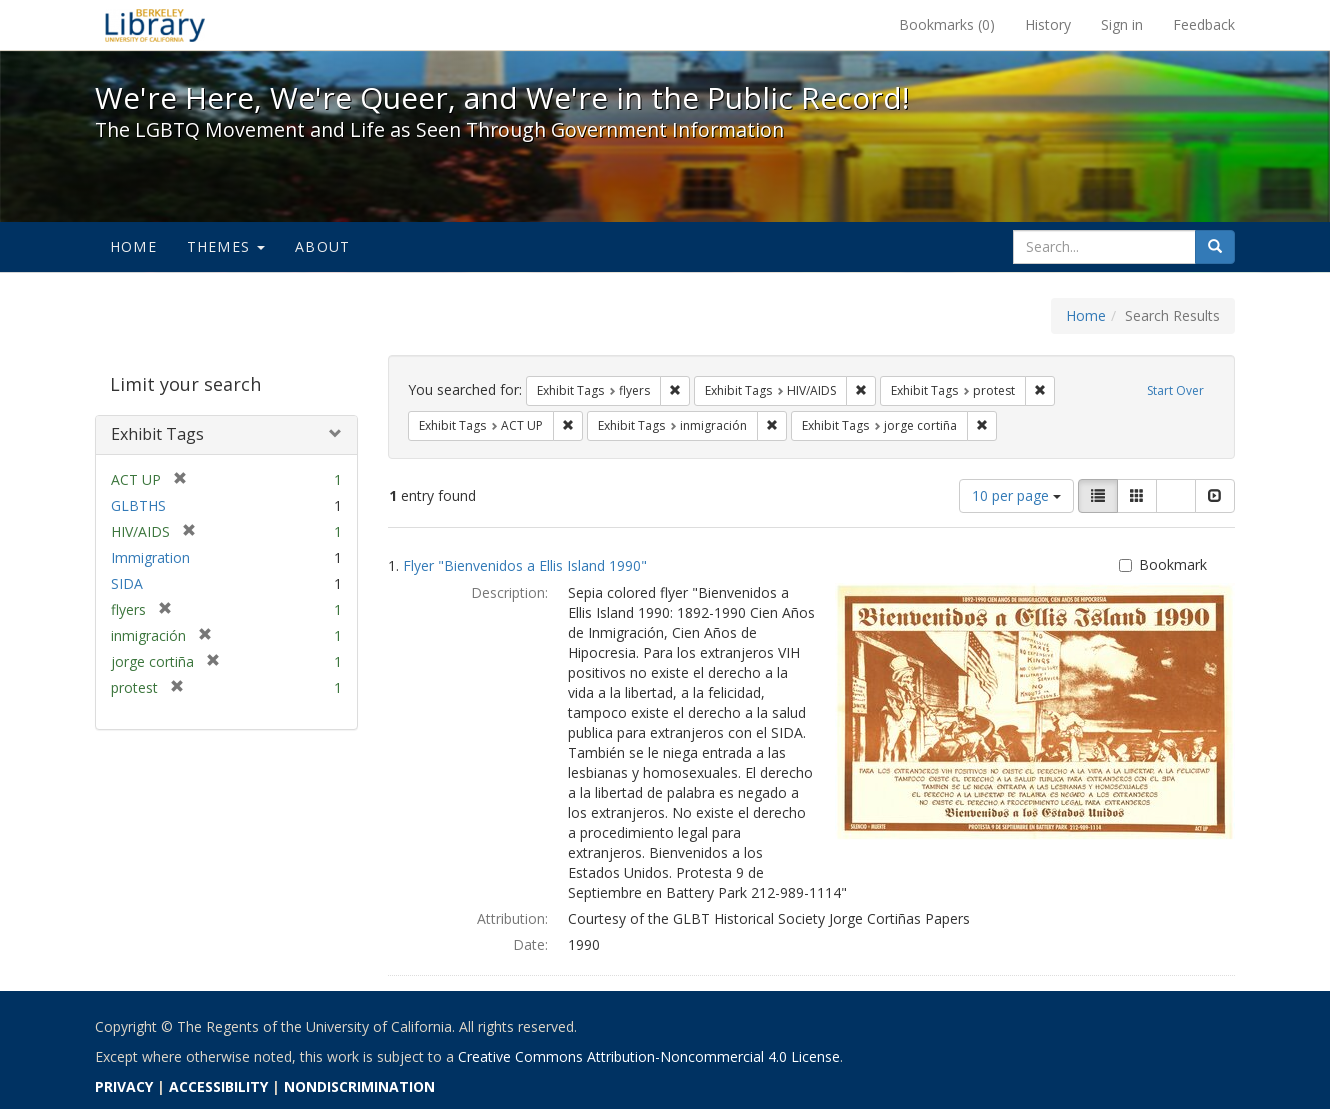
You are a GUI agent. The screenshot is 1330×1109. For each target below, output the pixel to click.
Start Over (1175, 390)
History (1048, 24)
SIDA (127, 583)
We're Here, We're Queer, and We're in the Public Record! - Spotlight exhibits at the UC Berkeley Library (155, 25)
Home (133, 246)
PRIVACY (124, 1086)
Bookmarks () (947, 24)
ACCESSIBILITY (218, 1086)
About (322, 246)
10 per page (1016, 495)
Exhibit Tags (157, 434)
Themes (226, 246)
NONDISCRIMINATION (359, 1086)
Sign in (1122, 24)
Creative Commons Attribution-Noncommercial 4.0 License (649, 1056)
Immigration (150, 557)
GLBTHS (138, 505)
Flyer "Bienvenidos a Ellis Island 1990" (525, 565)
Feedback (1204, 24)
